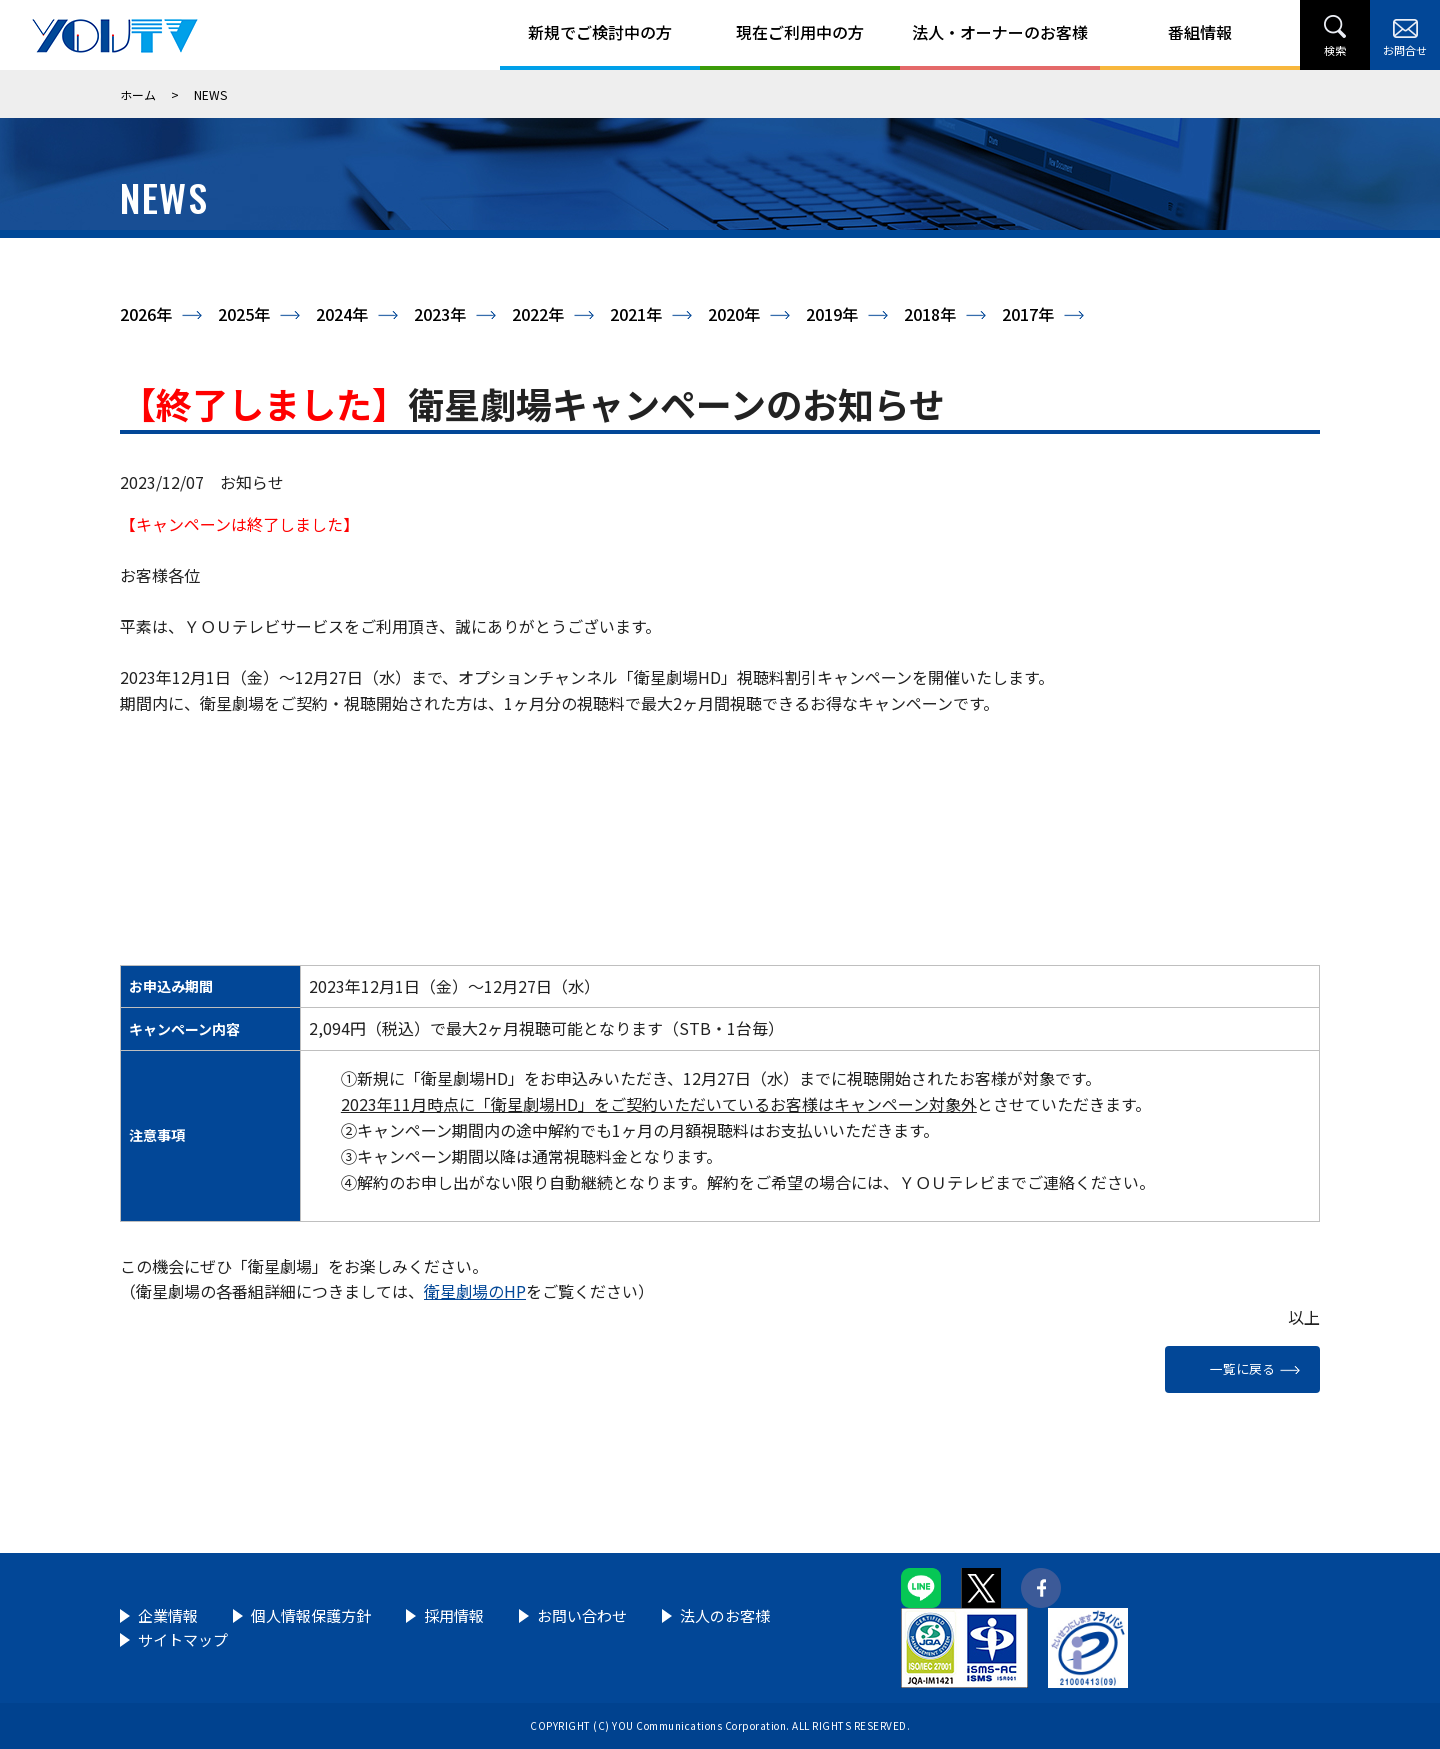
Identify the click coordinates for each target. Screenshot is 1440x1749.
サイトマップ (183, 1639)
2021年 (636, 314)
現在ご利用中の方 (800, 32)
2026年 (146, 314)
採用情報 (454, 1615)
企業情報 (168, 1615)
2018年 (930, 314)
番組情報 (1200, 32)
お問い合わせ (582, 1615)
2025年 (244, 314)
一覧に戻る (1242, 1368)
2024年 (342, 314)
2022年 (538, 314)
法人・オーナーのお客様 (1000, 32)
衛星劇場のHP (475, 1291)
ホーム (138, 94)
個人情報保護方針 (311, 1615)
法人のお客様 (725, 1615)
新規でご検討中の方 (600, 32)
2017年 (1028, 314)
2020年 (734, 314)
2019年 (832, 314)
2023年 (440, 314)
